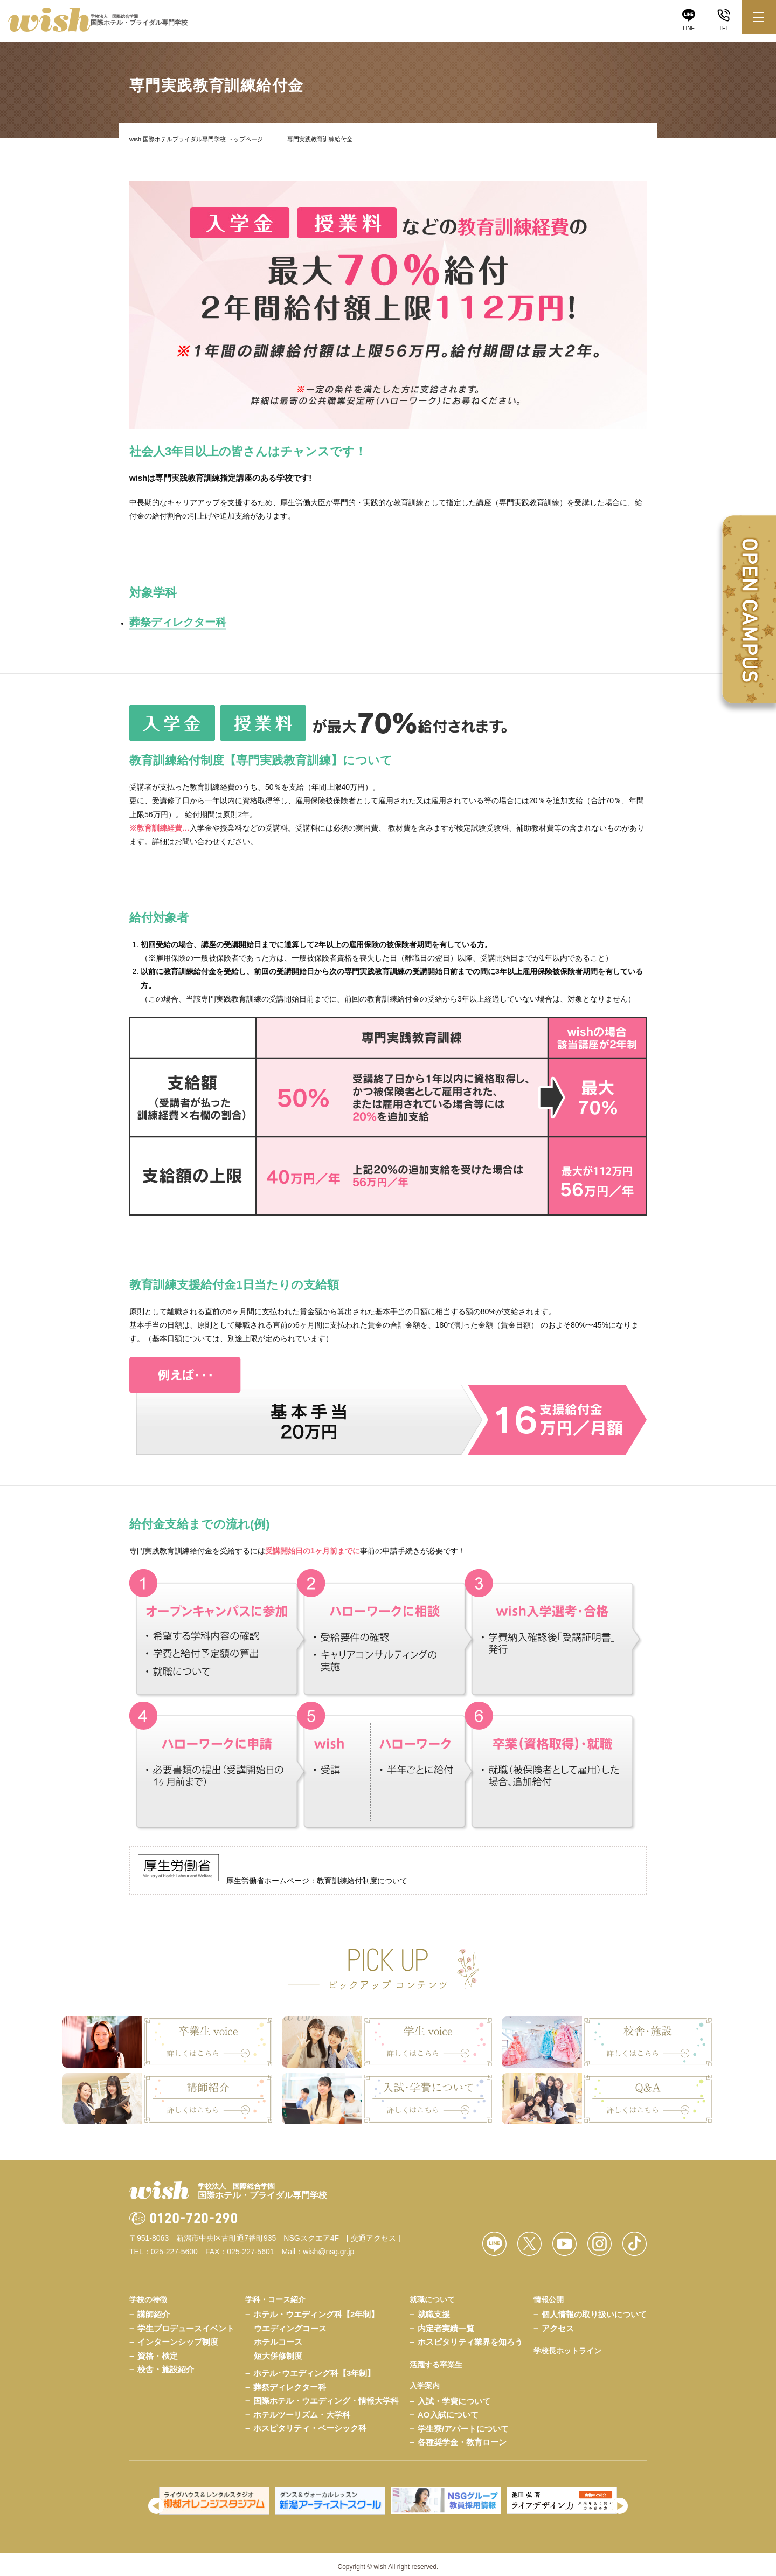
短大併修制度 (278, 2350)
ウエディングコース (290, 2323)
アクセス (558, 2323)
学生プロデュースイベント (185, 2323)
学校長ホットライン (567, 2345)
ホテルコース (278, 2336)
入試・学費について (454, 2395)
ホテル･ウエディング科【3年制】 (314, 2367)
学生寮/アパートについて (463, 2423)
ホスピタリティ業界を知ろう (470, 2336)
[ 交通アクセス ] (373, 2232)
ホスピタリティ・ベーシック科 (309, 2422)
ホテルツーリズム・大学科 (301, 2409)
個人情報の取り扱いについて (594, 2308)
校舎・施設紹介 (165, 2363)
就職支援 (434, 2308)
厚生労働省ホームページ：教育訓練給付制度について (272, 1875)
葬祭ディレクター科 (289, 2381)
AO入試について (448, 2409)
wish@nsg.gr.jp (328, 2246)
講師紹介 (153, 2308)
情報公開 (549, 2294)
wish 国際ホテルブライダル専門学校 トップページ (196, 139)
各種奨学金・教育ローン (462, 2436)
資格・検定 (157, 2350)
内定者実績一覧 (446, 2323)
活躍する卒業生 (436, 2359)
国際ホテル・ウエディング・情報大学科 (326, 2395)
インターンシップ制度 (177, 2336)
